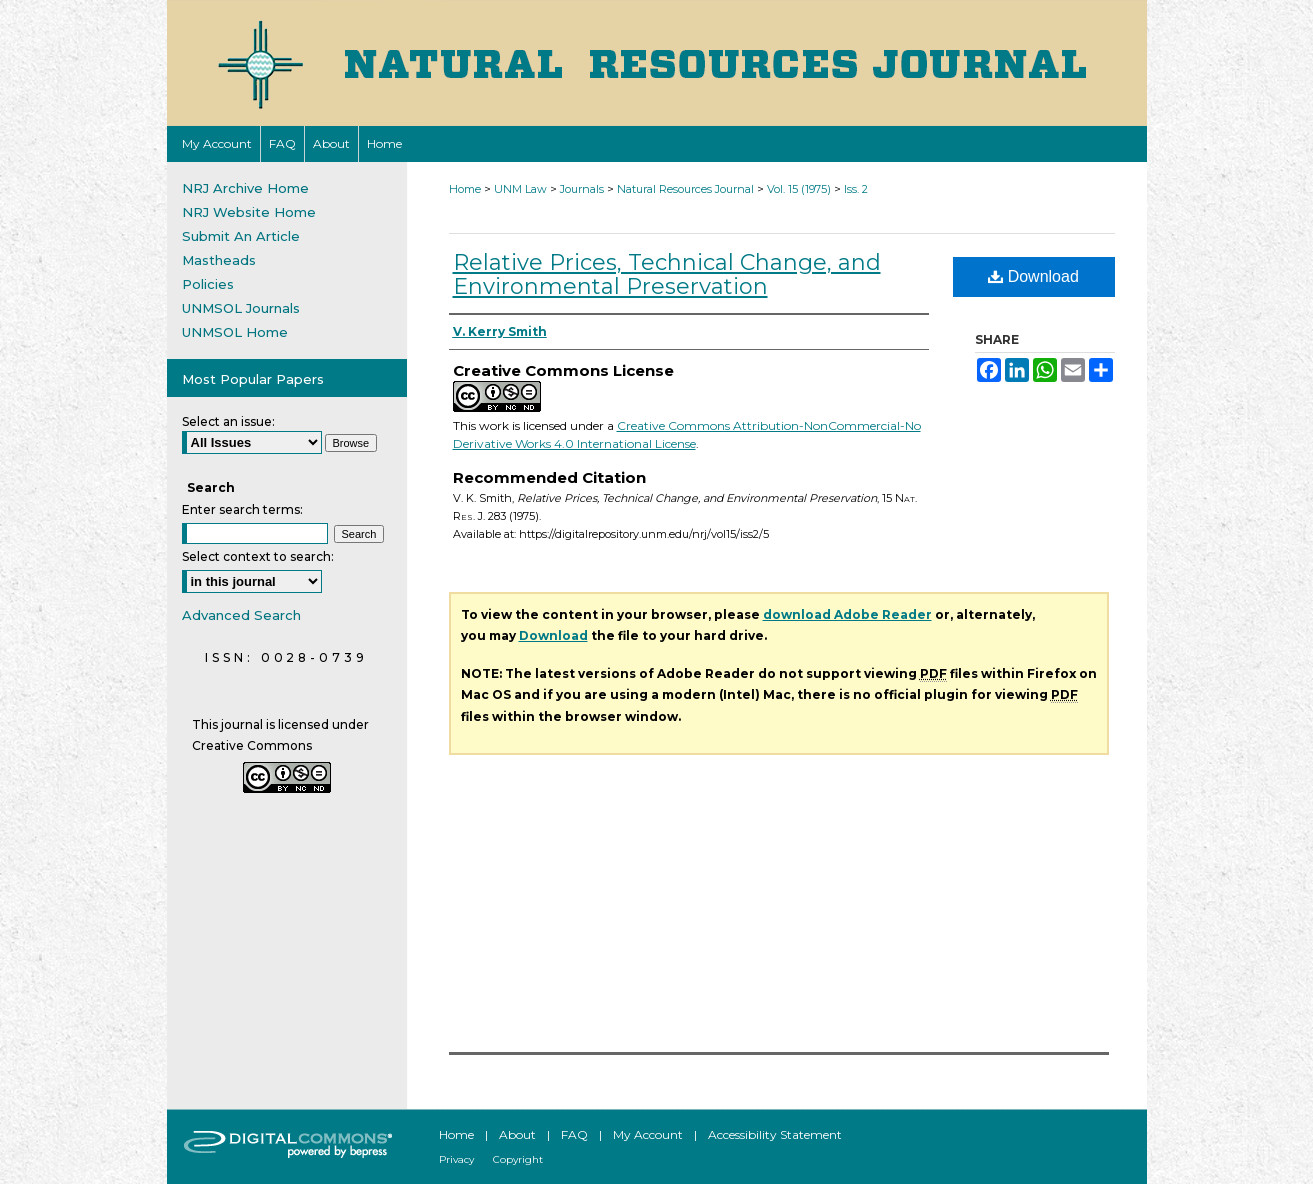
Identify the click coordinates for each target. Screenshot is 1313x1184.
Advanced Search (241, 615)
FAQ (574, 1134)
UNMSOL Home (235, 332)
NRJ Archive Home (245, 188)
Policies (208, 284)
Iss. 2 (856, 189)
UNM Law (520, 189)
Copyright (518, 1159)
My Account (648, 1134)
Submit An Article (241, 236)
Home (465, 189)
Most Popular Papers (253, 379)
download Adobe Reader (847, 614)
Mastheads (219, 260)
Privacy (456, 1159)
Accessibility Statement (775, 1134)
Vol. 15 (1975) (799, 189)
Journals (582, 189)
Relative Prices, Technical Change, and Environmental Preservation (667, 274)
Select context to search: (258, 556)
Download (1033, 276)
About (517, 1134)
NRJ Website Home (249, 212)
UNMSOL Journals (241, 308)
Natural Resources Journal (685, 189)
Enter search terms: (242, 509)
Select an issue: (228, 421)
